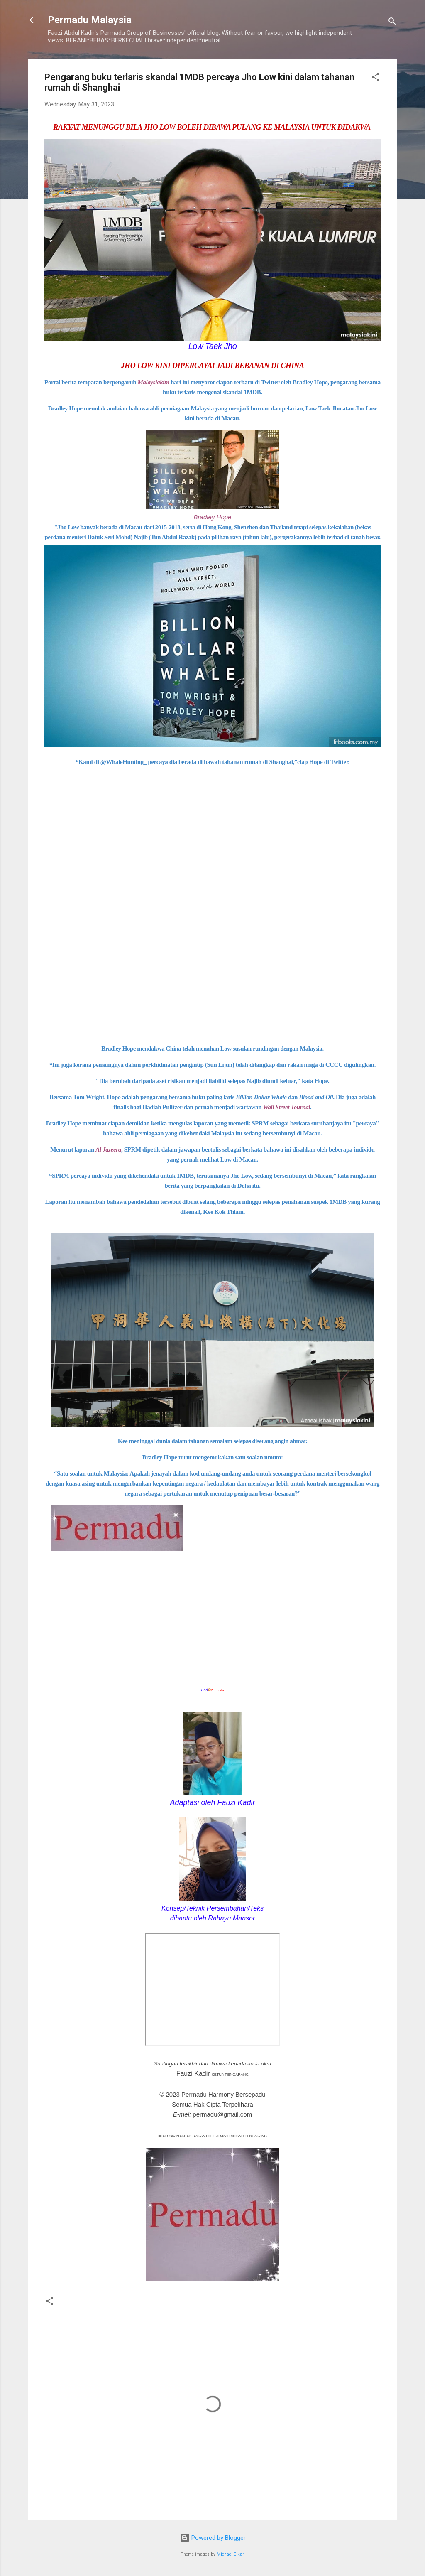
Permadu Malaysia (90, 20)
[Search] (392, 22)
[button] (376, 78)
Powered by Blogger (213, 2538)
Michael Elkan (231, 2554)
